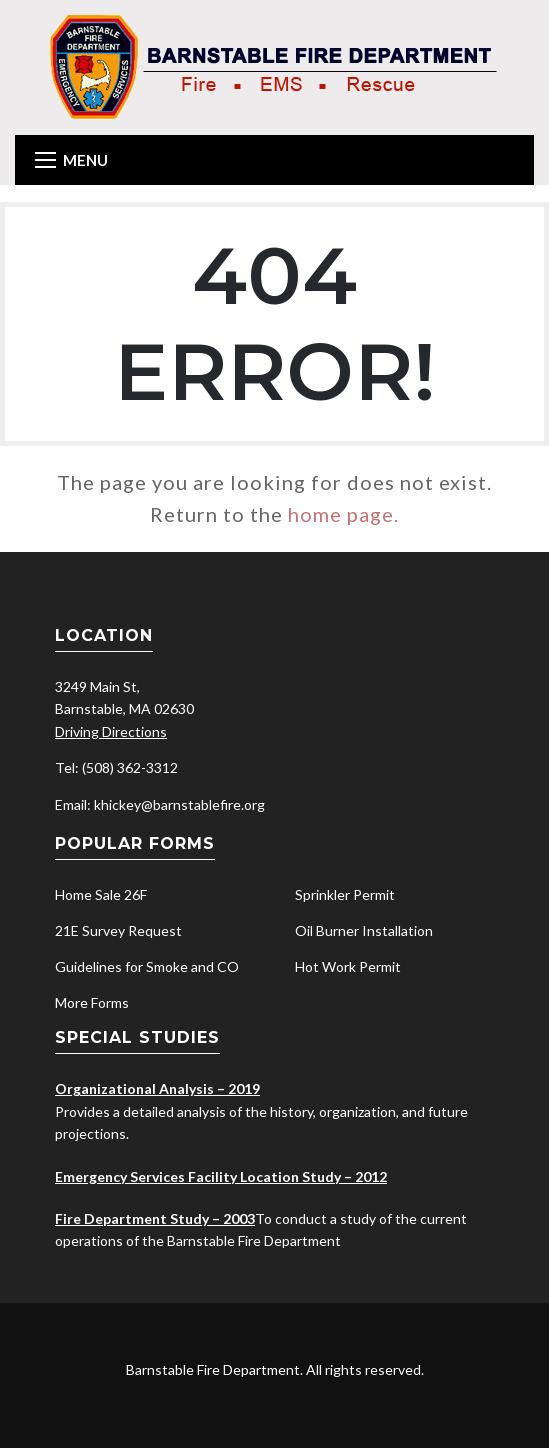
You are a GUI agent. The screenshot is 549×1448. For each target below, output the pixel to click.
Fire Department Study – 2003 (155, 1218)
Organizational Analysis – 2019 (157, 1088)
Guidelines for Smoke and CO (147, 966)
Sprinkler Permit (345, 894)
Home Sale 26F (101, 894)
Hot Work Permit (348, 966)
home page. (343, 514)
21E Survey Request (118, 930)
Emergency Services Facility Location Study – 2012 (221, 1176)
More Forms (92, 1002)
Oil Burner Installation (364, 930)
